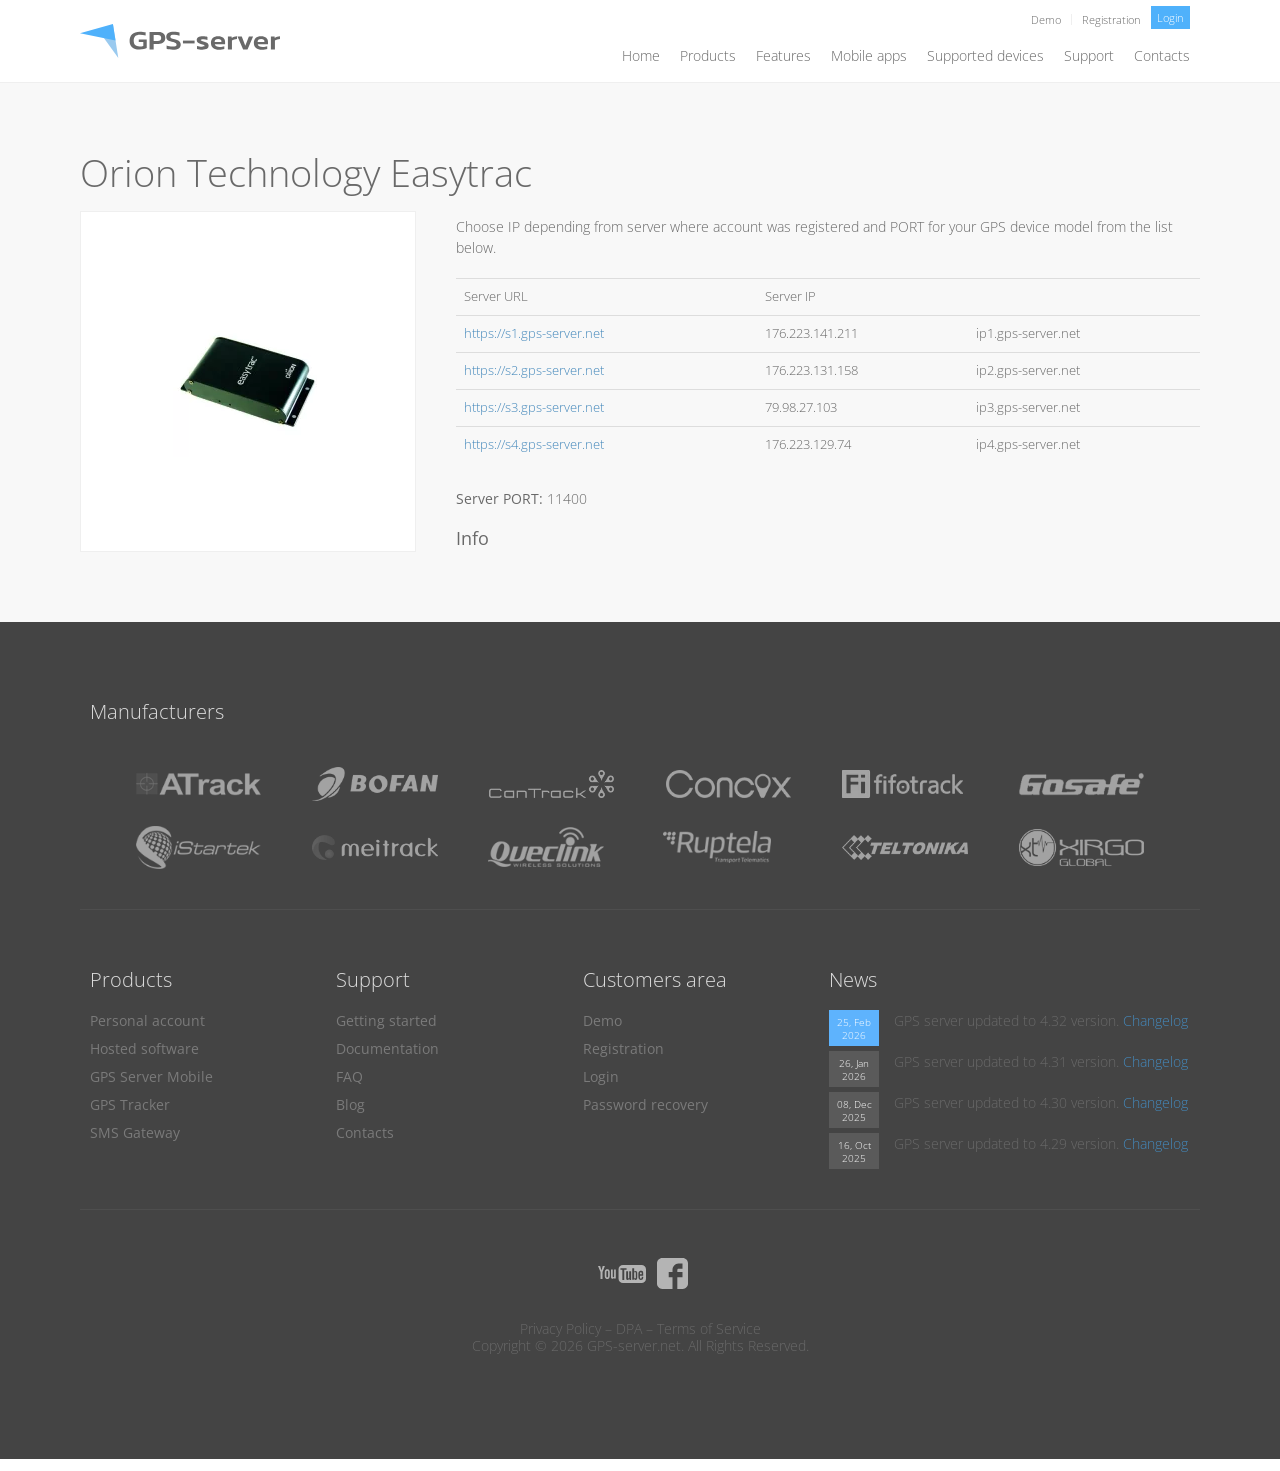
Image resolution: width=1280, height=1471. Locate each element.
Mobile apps (869, 55)
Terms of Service (709, 1328)
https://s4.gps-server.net (534, 444)
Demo (1046, 19)
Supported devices (985, 55)
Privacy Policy (560, 1328)
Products (708, 55)
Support (1089, 55)
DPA (629, 1328)
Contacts (1162, 55)
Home (641, 55)
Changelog (1155, 1020)
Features (783, 55)
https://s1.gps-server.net (534, 333)
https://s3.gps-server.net (534, 407)
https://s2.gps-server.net (534, 370)
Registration (1111, 19)
